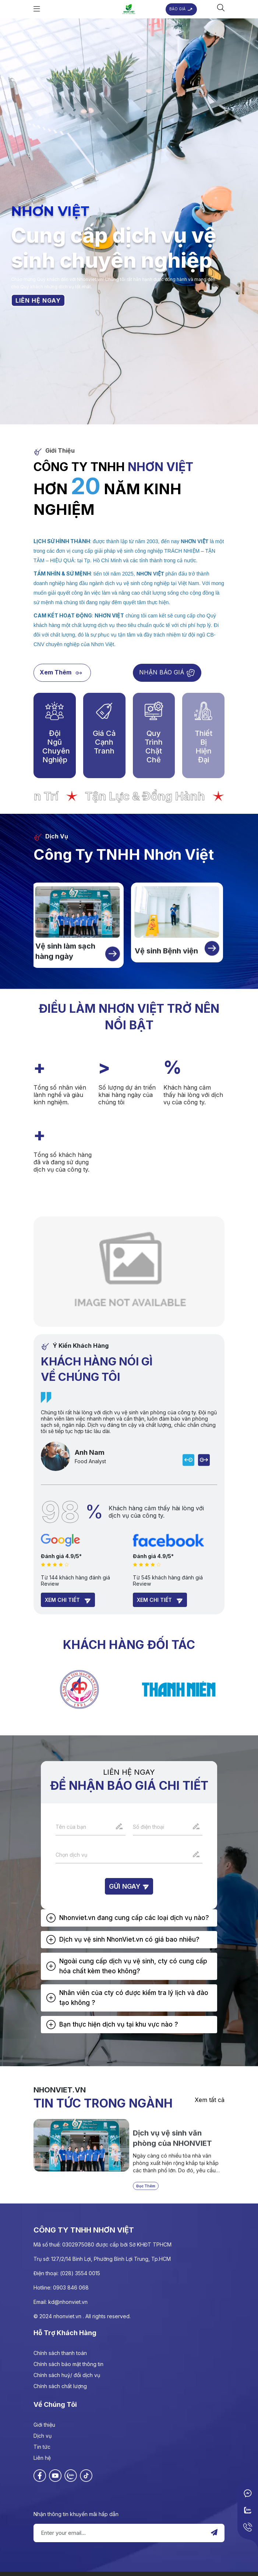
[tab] (129, 1918)
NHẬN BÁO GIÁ (167, 673)
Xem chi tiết (68, 1600)
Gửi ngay (129, 1886)
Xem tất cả (210, 2099)
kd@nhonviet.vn (68, 2302)
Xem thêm (62, 673)
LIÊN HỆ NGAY (38, 300)
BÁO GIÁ (181, 9)
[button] (129, 1918)
